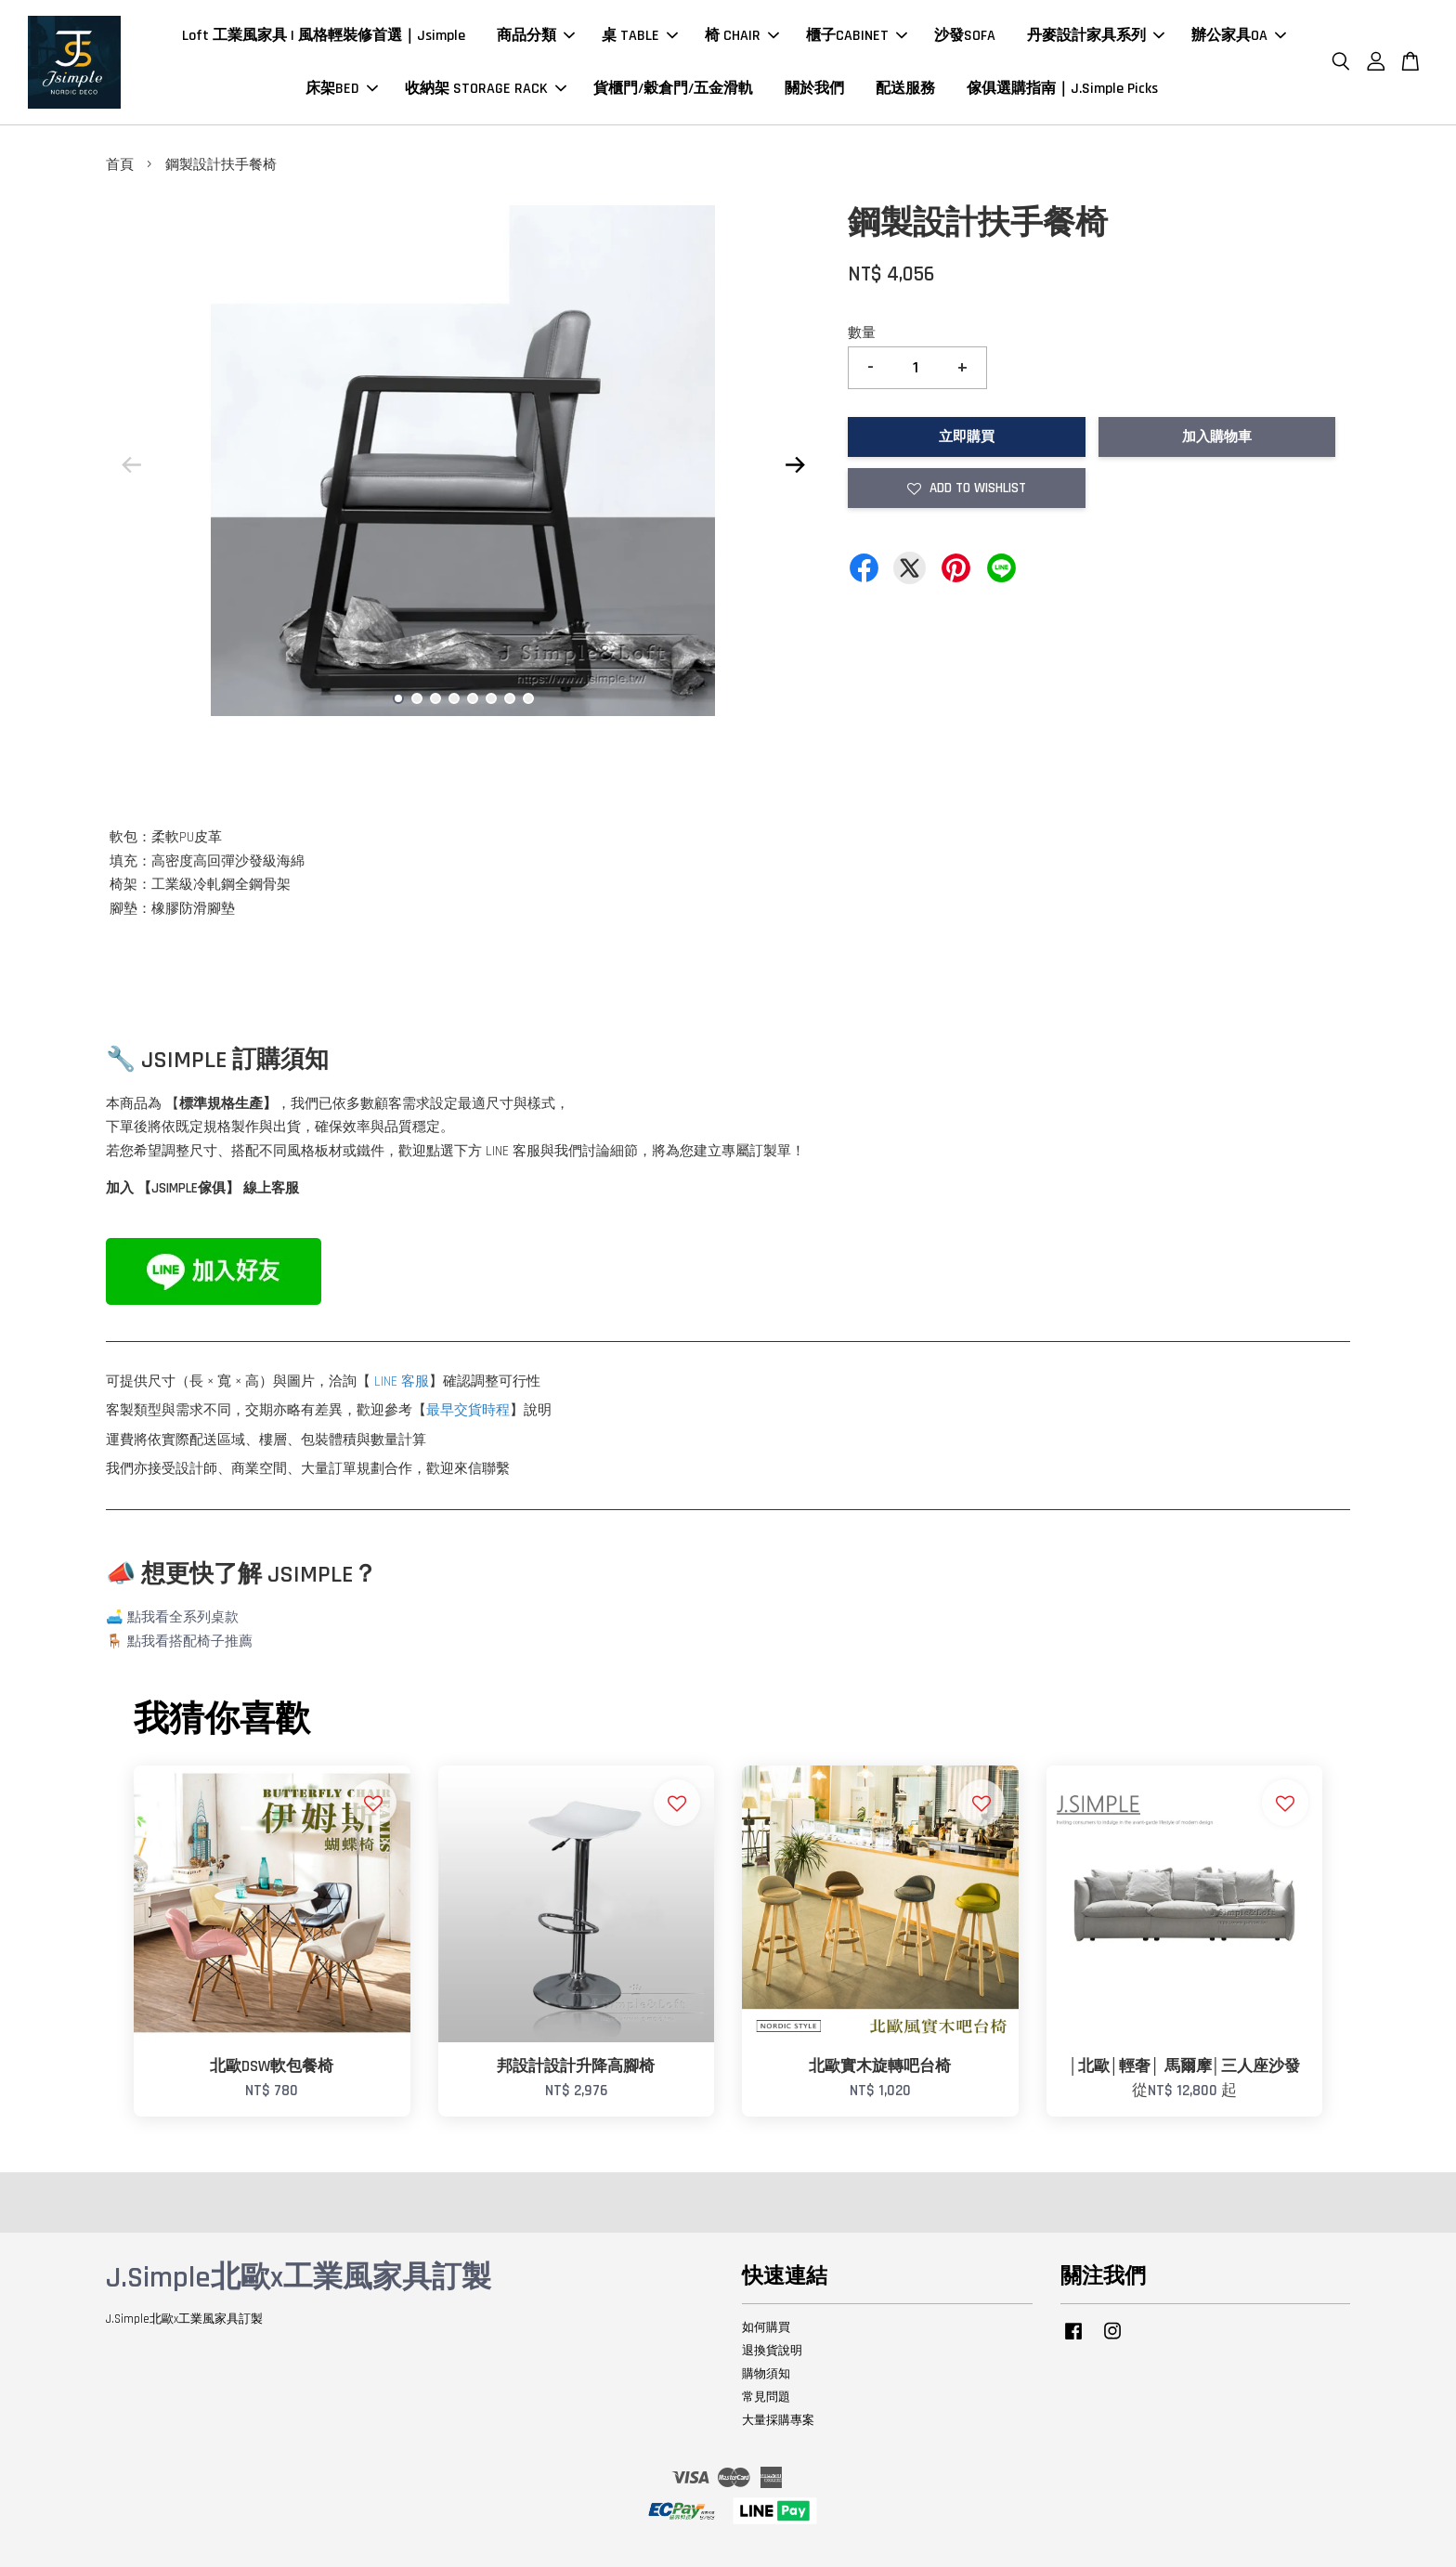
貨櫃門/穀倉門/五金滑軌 (673, 88)
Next (795, 464)
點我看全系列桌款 (183, 1617)
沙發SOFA (964, 36)
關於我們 (814, 88)
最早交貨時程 (468, 1410)
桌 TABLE (640, 36)
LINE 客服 (401, 1381)
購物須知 (766, 2373)
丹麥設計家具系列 (1095, 36)
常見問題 (766, 2397)
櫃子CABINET (856, 36)
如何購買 (766, 2327)
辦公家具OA (1238, 36)
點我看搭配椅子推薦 (190, 1641)
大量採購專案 (778, 2420)
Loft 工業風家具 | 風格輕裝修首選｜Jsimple (323, 36)
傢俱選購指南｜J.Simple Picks (1062, 88)
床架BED (342, 88)
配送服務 (905, 88)
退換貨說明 (772, 2350)
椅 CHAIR (742, 36)
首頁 (120, 165)
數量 (862, 333)
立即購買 (966, 437)
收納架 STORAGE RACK (485, 88)
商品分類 (536, 36)
